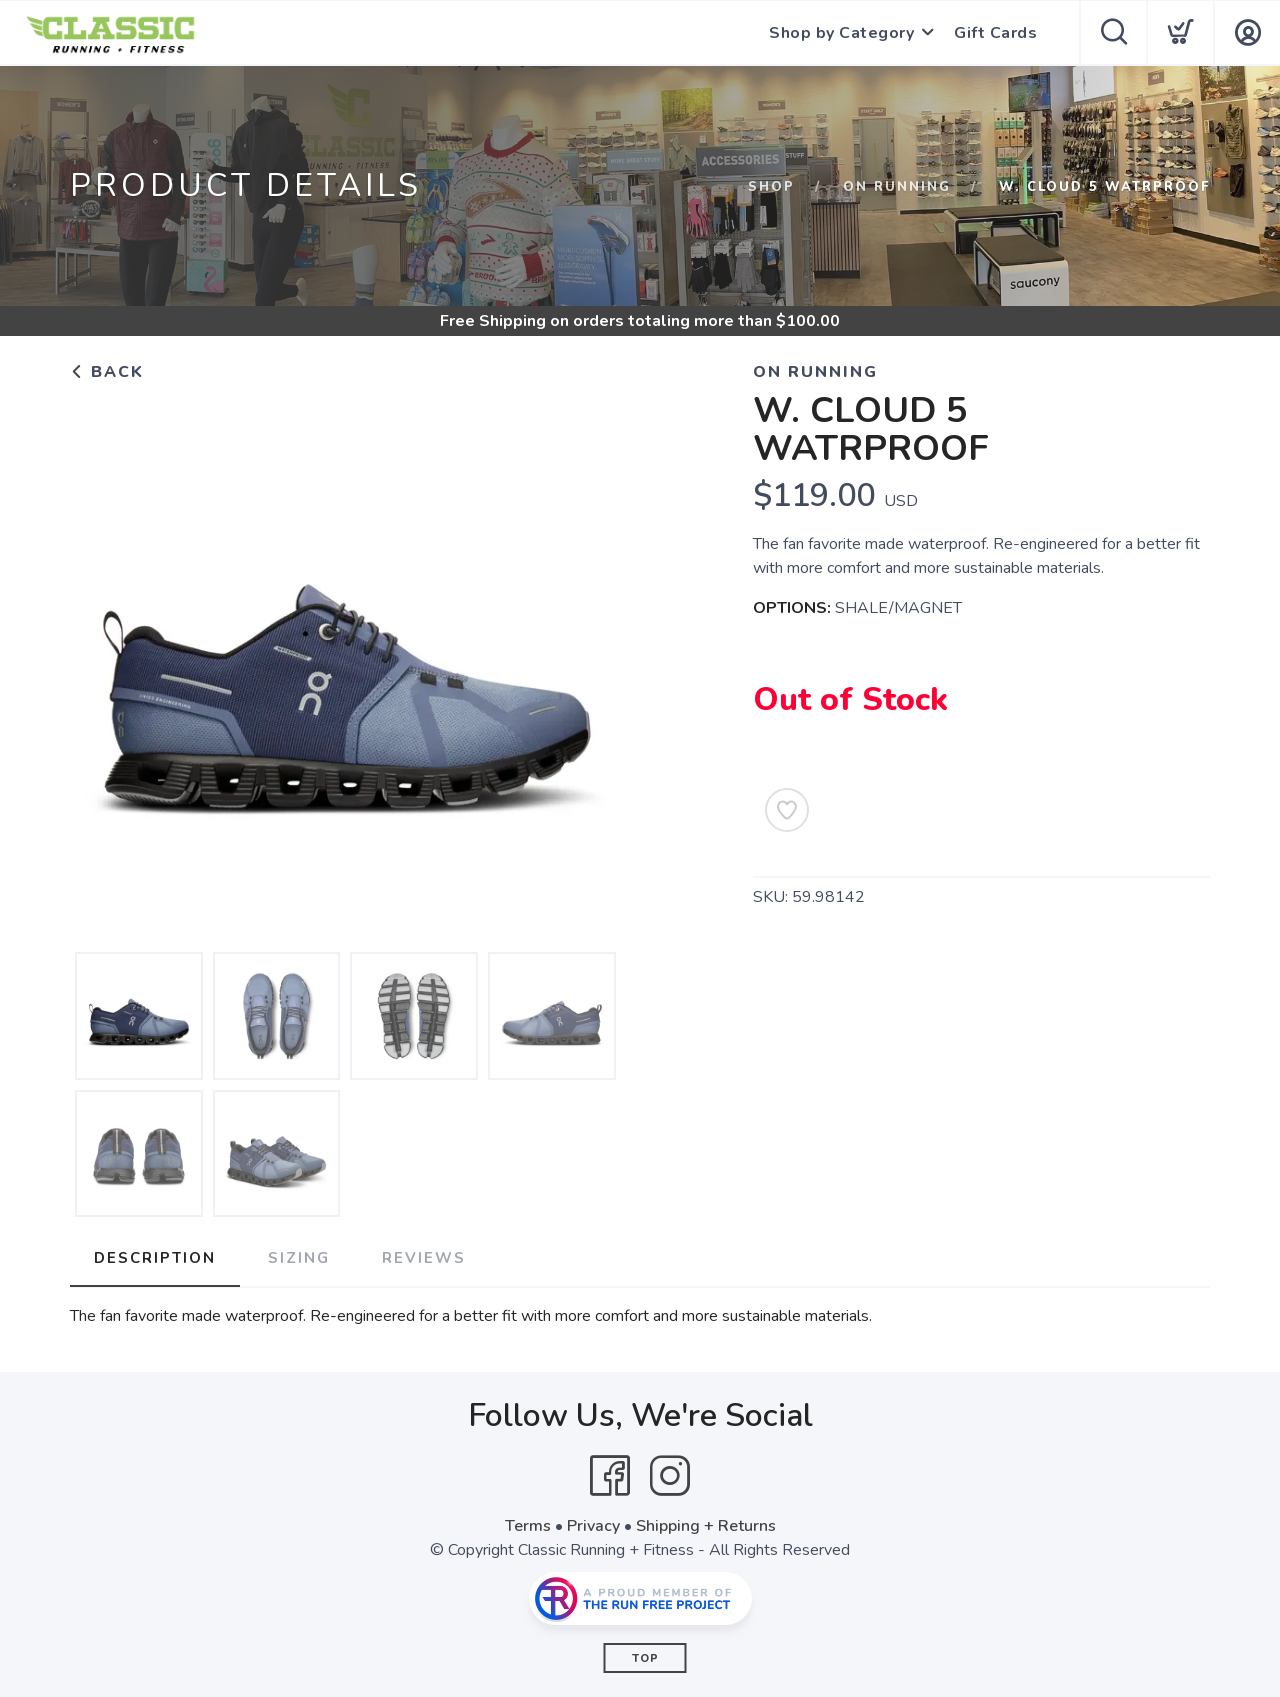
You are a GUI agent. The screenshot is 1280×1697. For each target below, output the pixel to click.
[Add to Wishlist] (787, 810)
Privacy (593, 1526)
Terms (528, 1526)
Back (107, 372)
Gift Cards (995, 33)
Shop (771, 187)
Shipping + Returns (706, 1526)
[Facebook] (610, 1476)
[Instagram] (670, 1476)
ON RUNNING (897, 187)
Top (645, 1658)
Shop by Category (841, 33)
